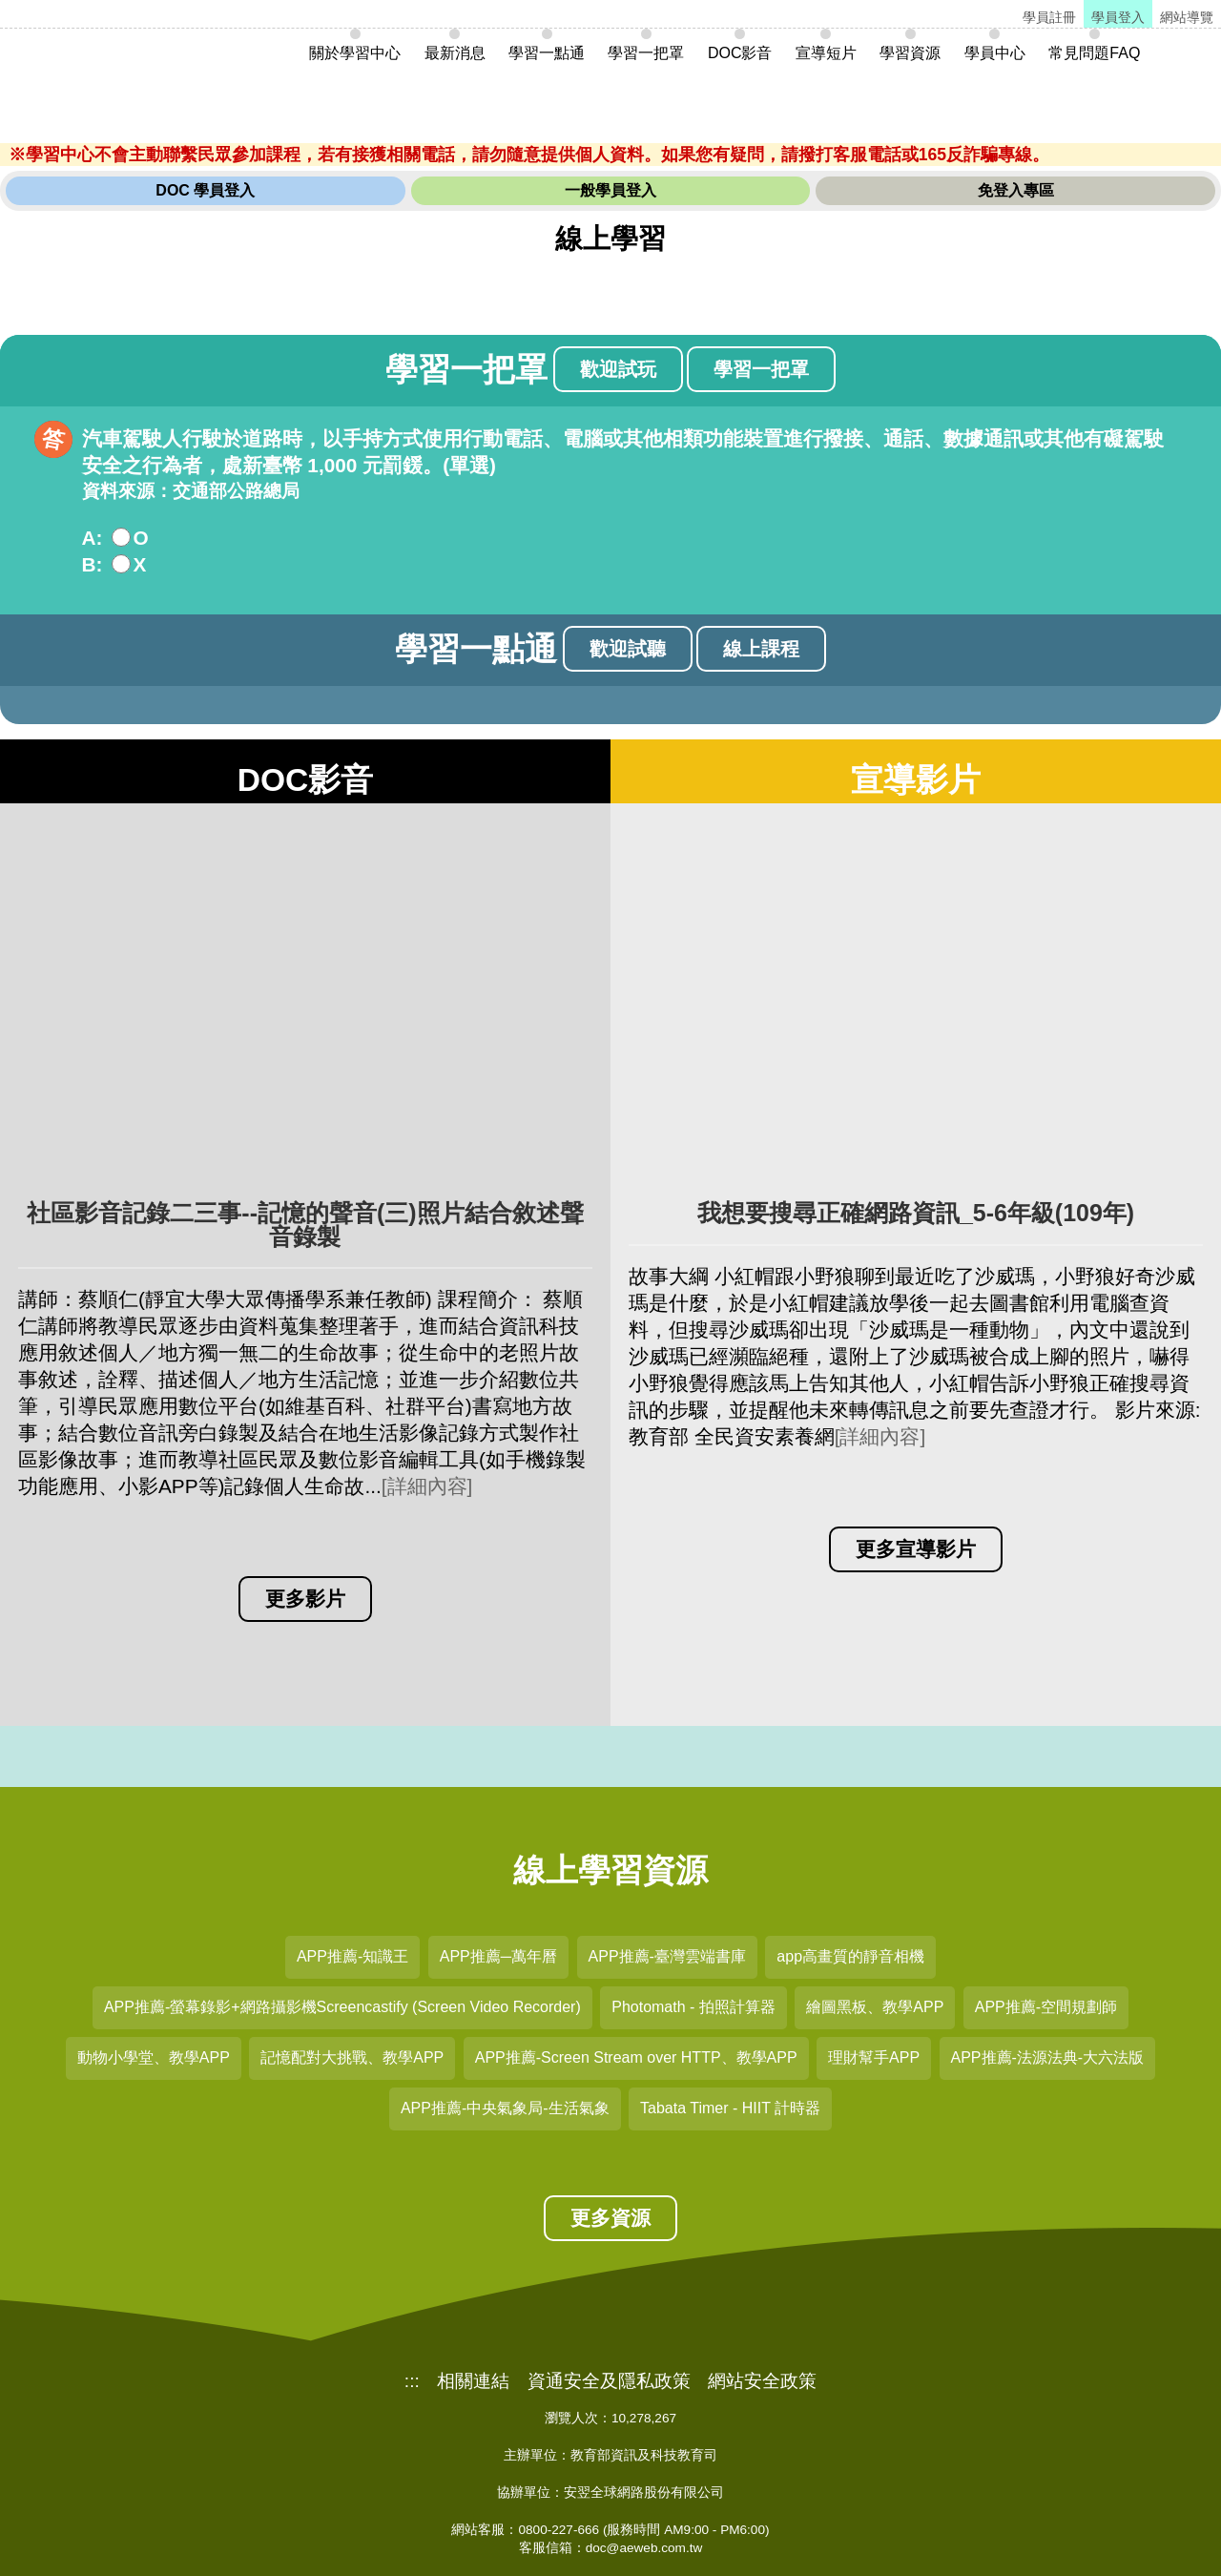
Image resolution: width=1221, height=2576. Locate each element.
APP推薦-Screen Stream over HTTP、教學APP (636, 2057)
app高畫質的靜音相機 (850, 1956)
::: (412, 2381)
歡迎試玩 (618, 369)
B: (92, 564)
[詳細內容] (427, 1486)
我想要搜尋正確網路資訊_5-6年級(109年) (915, 1213)
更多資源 (610, 2218)
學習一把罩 (761, 369)
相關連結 (473, 2381)
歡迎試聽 (628, 648)
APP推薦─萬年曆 (498, 1956)
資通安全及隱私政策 (609, 2381)
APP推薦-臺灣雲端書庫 (667, 1956)
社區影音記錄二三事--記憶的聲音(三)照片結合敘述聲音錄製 (305, 1225)
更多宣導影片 (916, 1549)
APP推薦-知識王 (352, 1956)
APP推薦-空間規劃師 (1046, 2007)
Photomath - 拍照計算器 (693, 2007)
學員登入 (1118, 17)
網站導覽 (1186, 17)
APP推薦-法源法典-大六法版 (1048, 2057)
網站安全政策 (762, 2381)
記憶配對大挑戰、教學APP (352, 2057)
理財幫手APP (874, 2057)
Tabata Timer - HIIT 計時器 (730, 2108)
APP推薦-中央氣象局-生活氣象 (505, 2108)
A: (92, 538)
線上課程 (761, 648)
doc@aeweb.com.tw (644, 2548)
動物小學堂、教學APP (153, 2057)
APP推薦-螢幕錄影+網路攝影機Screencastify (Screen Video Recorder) (342, 2007)
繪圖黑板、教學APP (874, 2007)
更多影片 (305, 1599)
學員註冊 (1049, 17)
